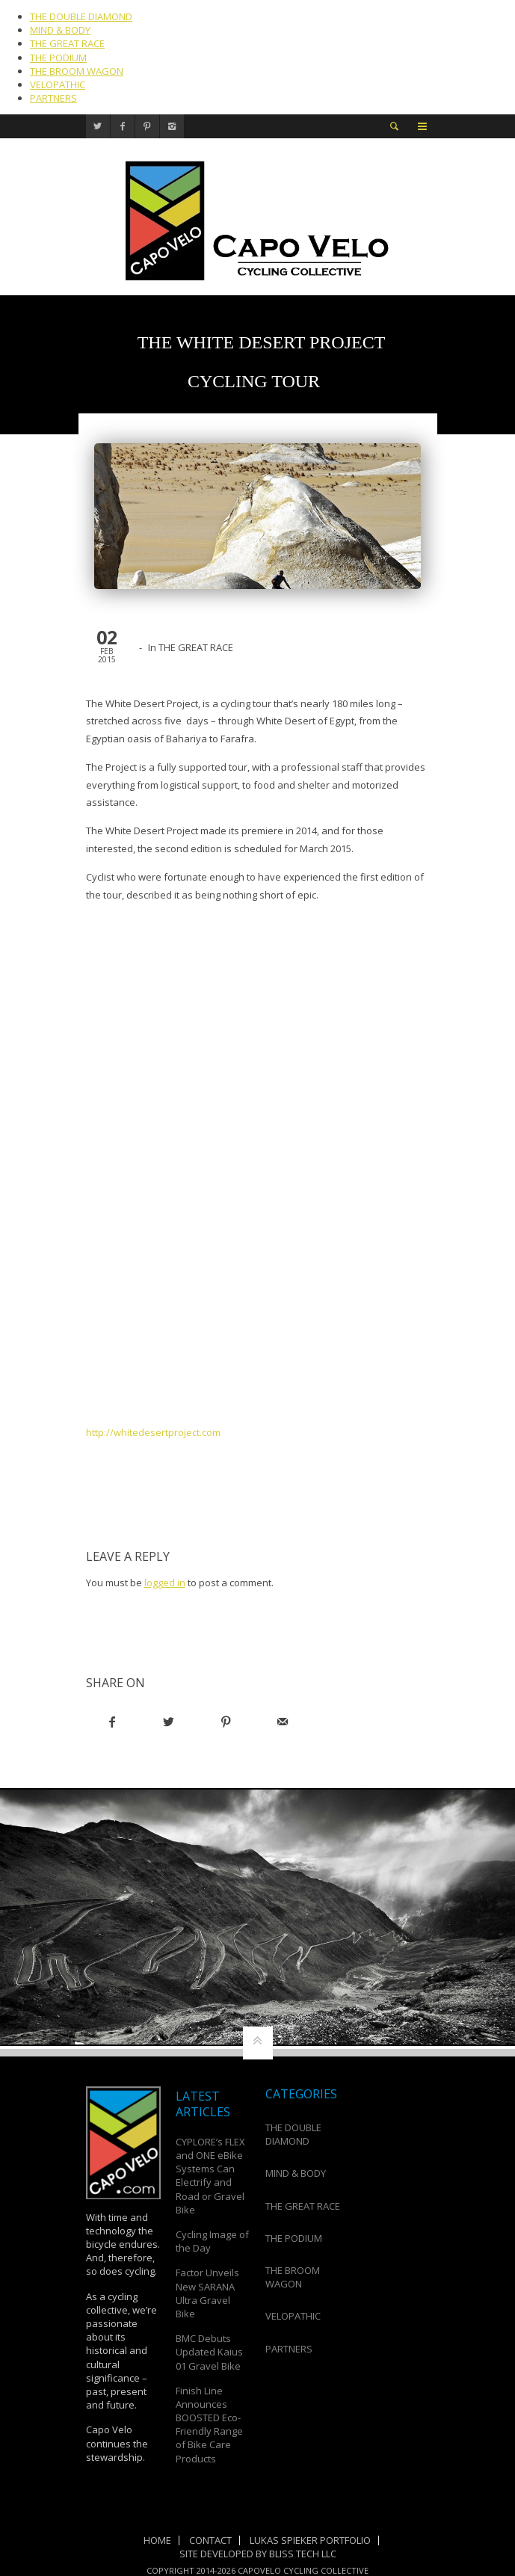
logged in (164, 1582)
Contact (210, 2540)
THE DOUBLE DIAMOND (81, 16)
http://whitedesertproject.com (153, 1432)
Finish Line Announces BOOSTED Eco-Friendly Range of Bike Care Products (209, 2424)
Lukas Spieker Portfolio (310, 2540)
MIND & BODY (60, 30)
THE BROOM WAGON (76, 71)
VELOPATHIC (57, 84)
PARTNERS (53, 98)
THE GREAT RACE (67, 43)
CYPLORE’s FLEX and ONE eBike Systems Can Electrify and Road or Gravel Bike (210, 2175)
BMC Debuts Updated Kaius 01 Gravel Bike (209, 2352)
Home (157, 2540)
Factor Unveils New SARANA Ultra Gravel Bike (207, 2293)
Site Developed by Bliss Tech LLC (257, 2553)
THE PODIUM (58, 57)
